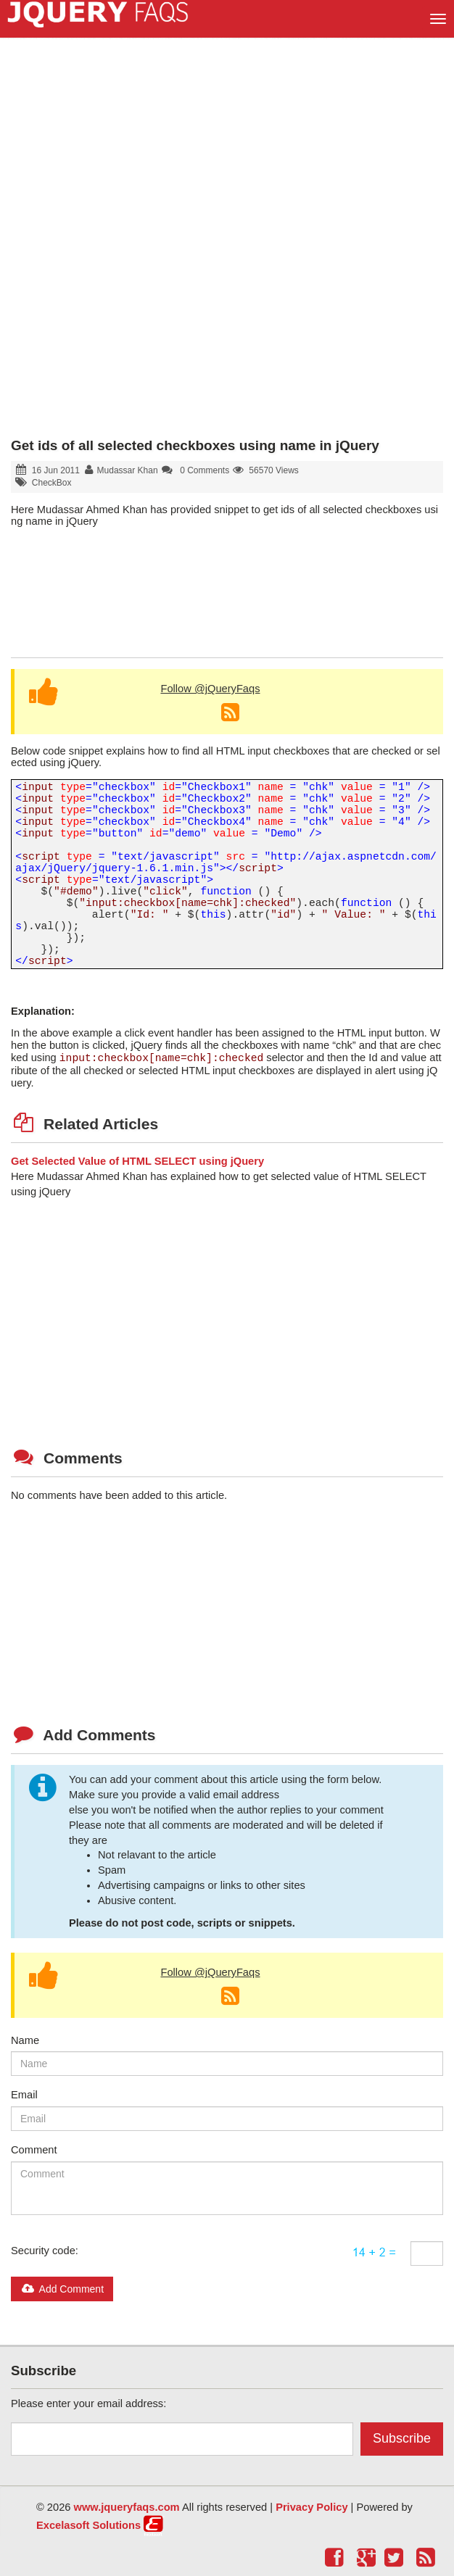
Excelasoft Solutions (88, 2525)
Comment (34, 2150)
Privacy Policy (311, 2507)
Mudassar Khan (127, 470)
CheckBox (52, 483)
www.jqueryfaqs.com (127, 2507)
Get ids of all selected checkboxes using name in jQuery (195, 445)
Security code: (44, 2250)
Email (24, 2095)
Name (25, 2040)
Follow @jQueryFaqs (210, 688)
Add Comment (62, 2289)
